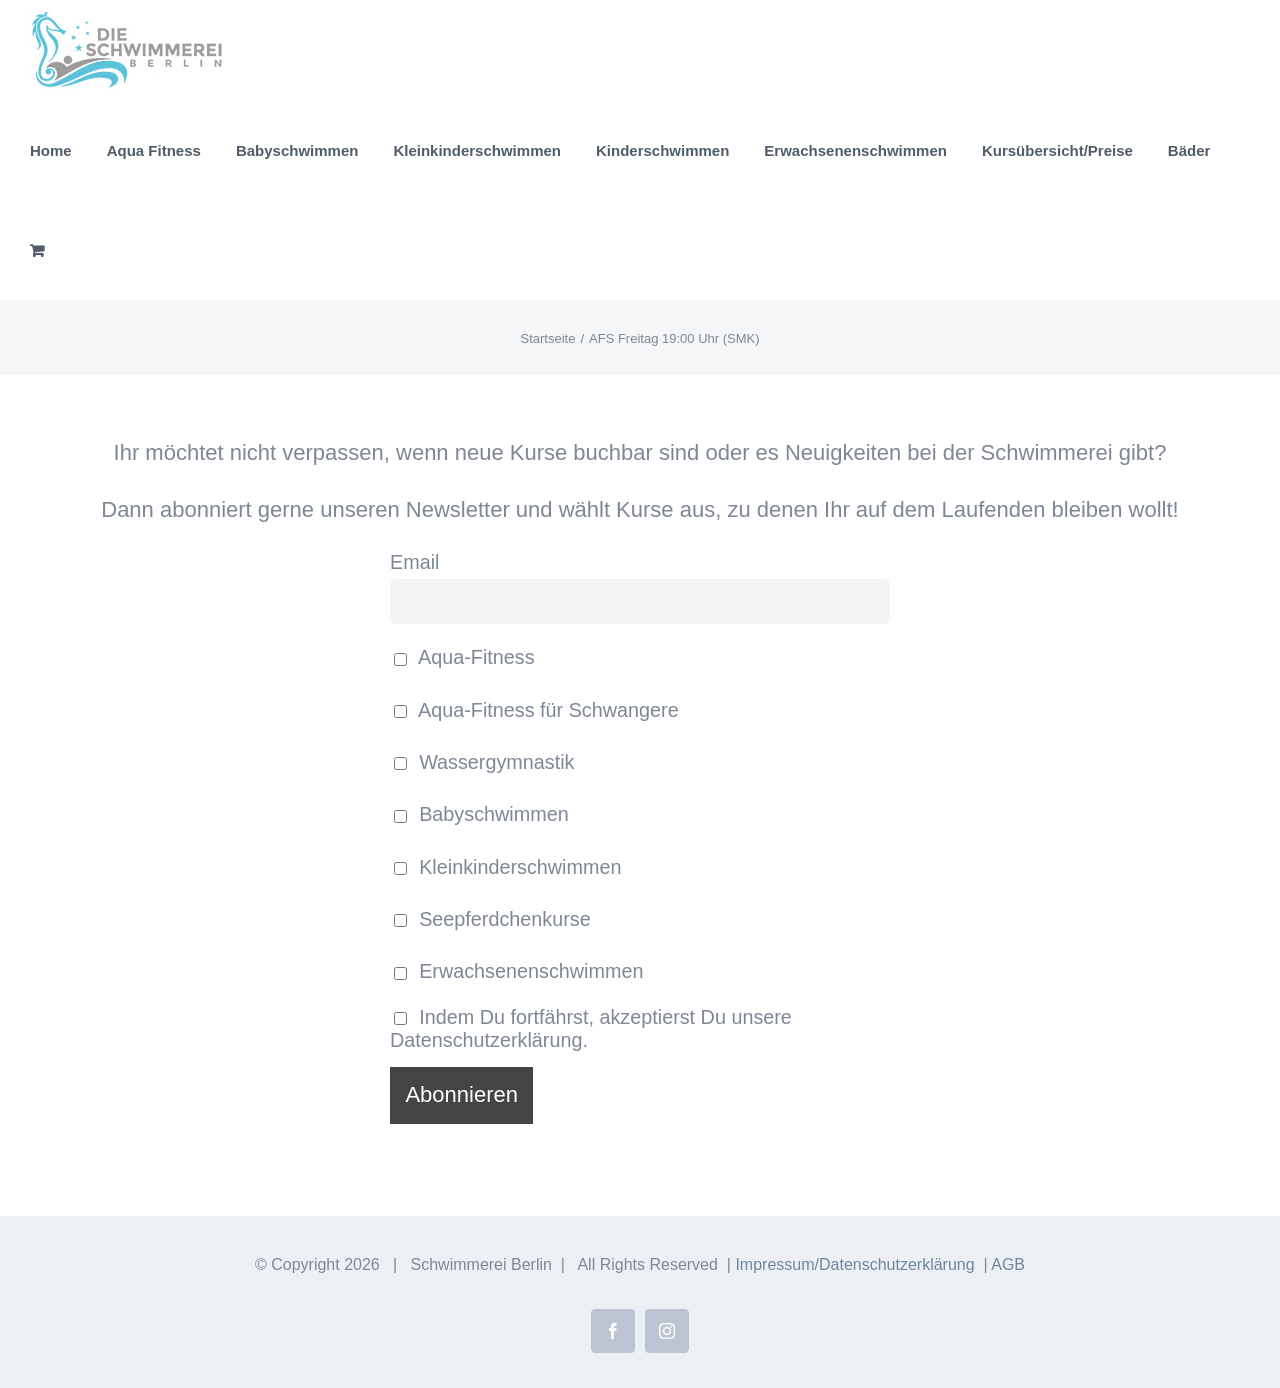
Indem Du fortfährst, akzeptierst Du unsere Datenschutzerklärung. (591, 1028)
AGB (1008, 1264)
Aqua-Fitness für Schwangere (536, 710)
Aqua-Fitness (464, 657)
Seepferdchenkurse (492, 919)
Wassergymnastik (484, 762)
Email (414, 562)
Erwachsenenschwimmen (518, 971)
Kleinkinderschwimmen (507, 867)
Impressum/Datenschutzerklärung (854, 1264)
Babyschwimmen (481, 814)
